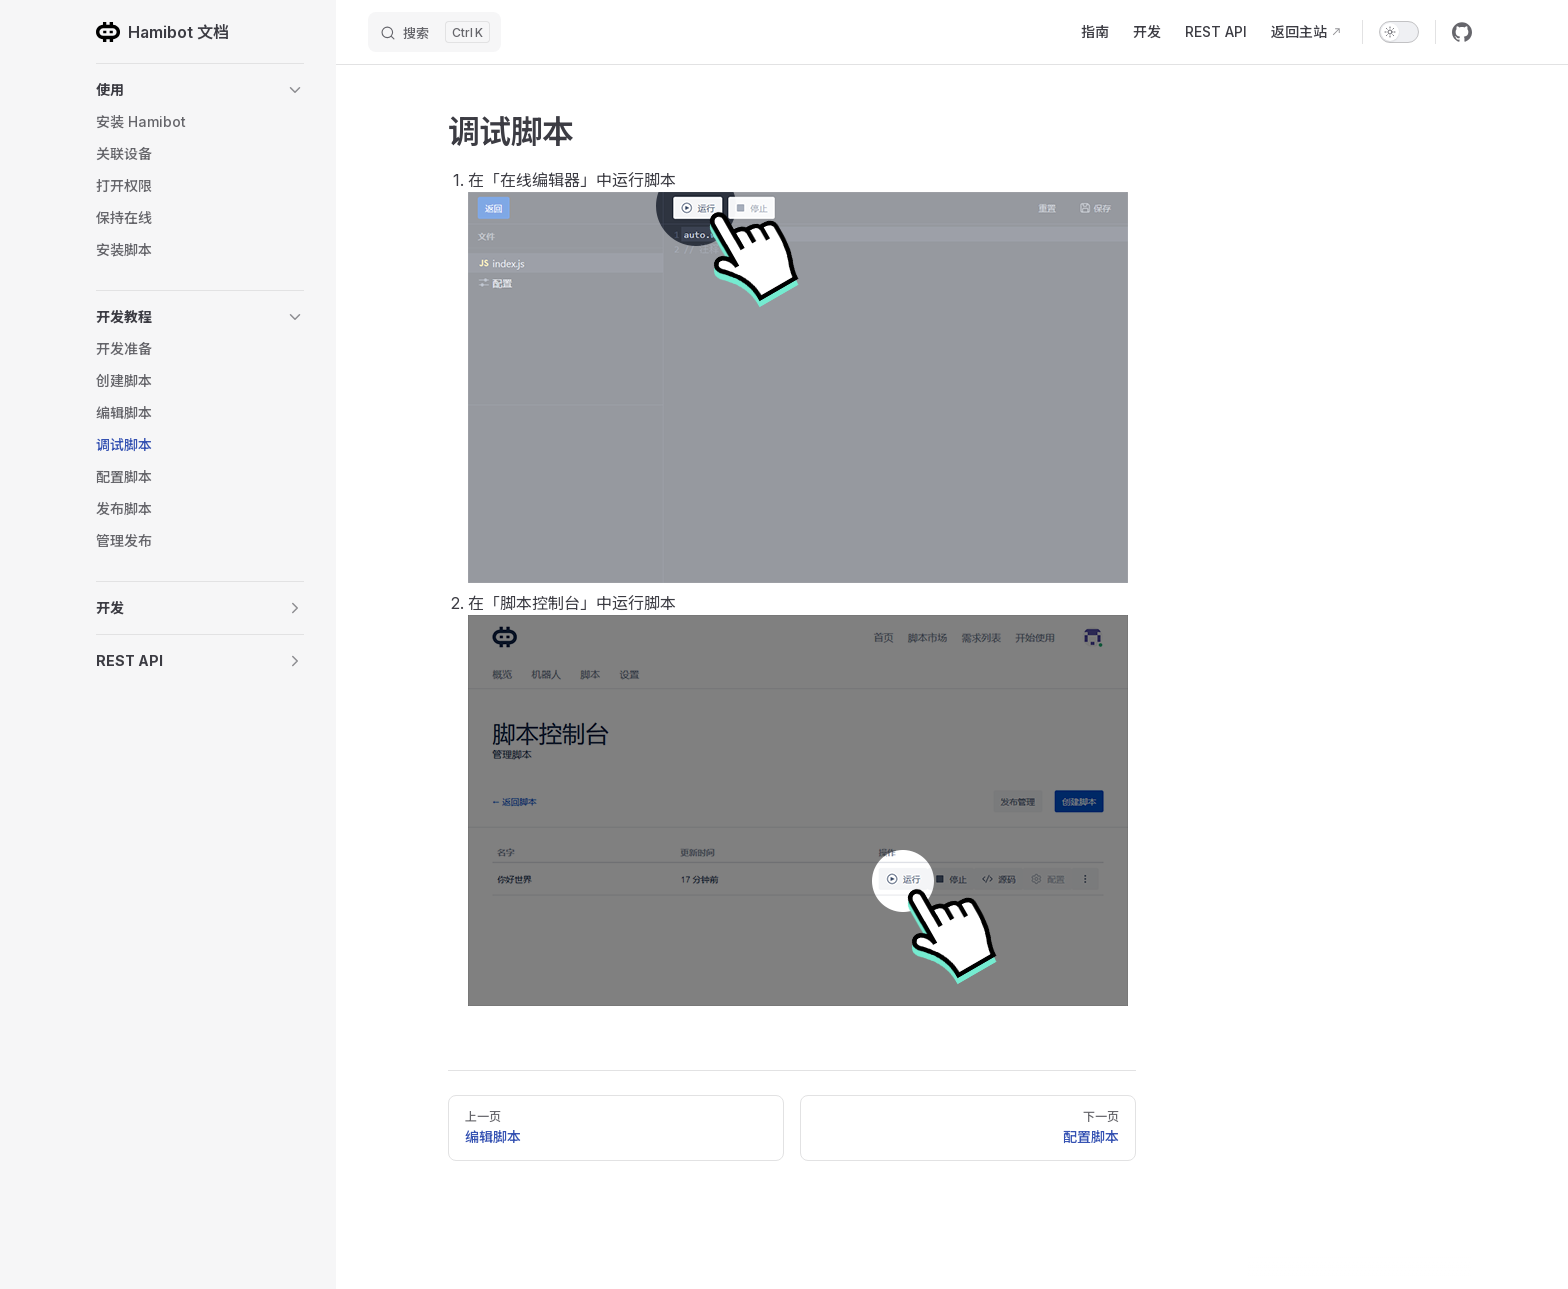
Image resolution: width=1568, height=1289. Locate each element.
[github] (1462, 32)
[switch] (1399, 32)
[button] (200, 90)
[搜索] (434, 32)
